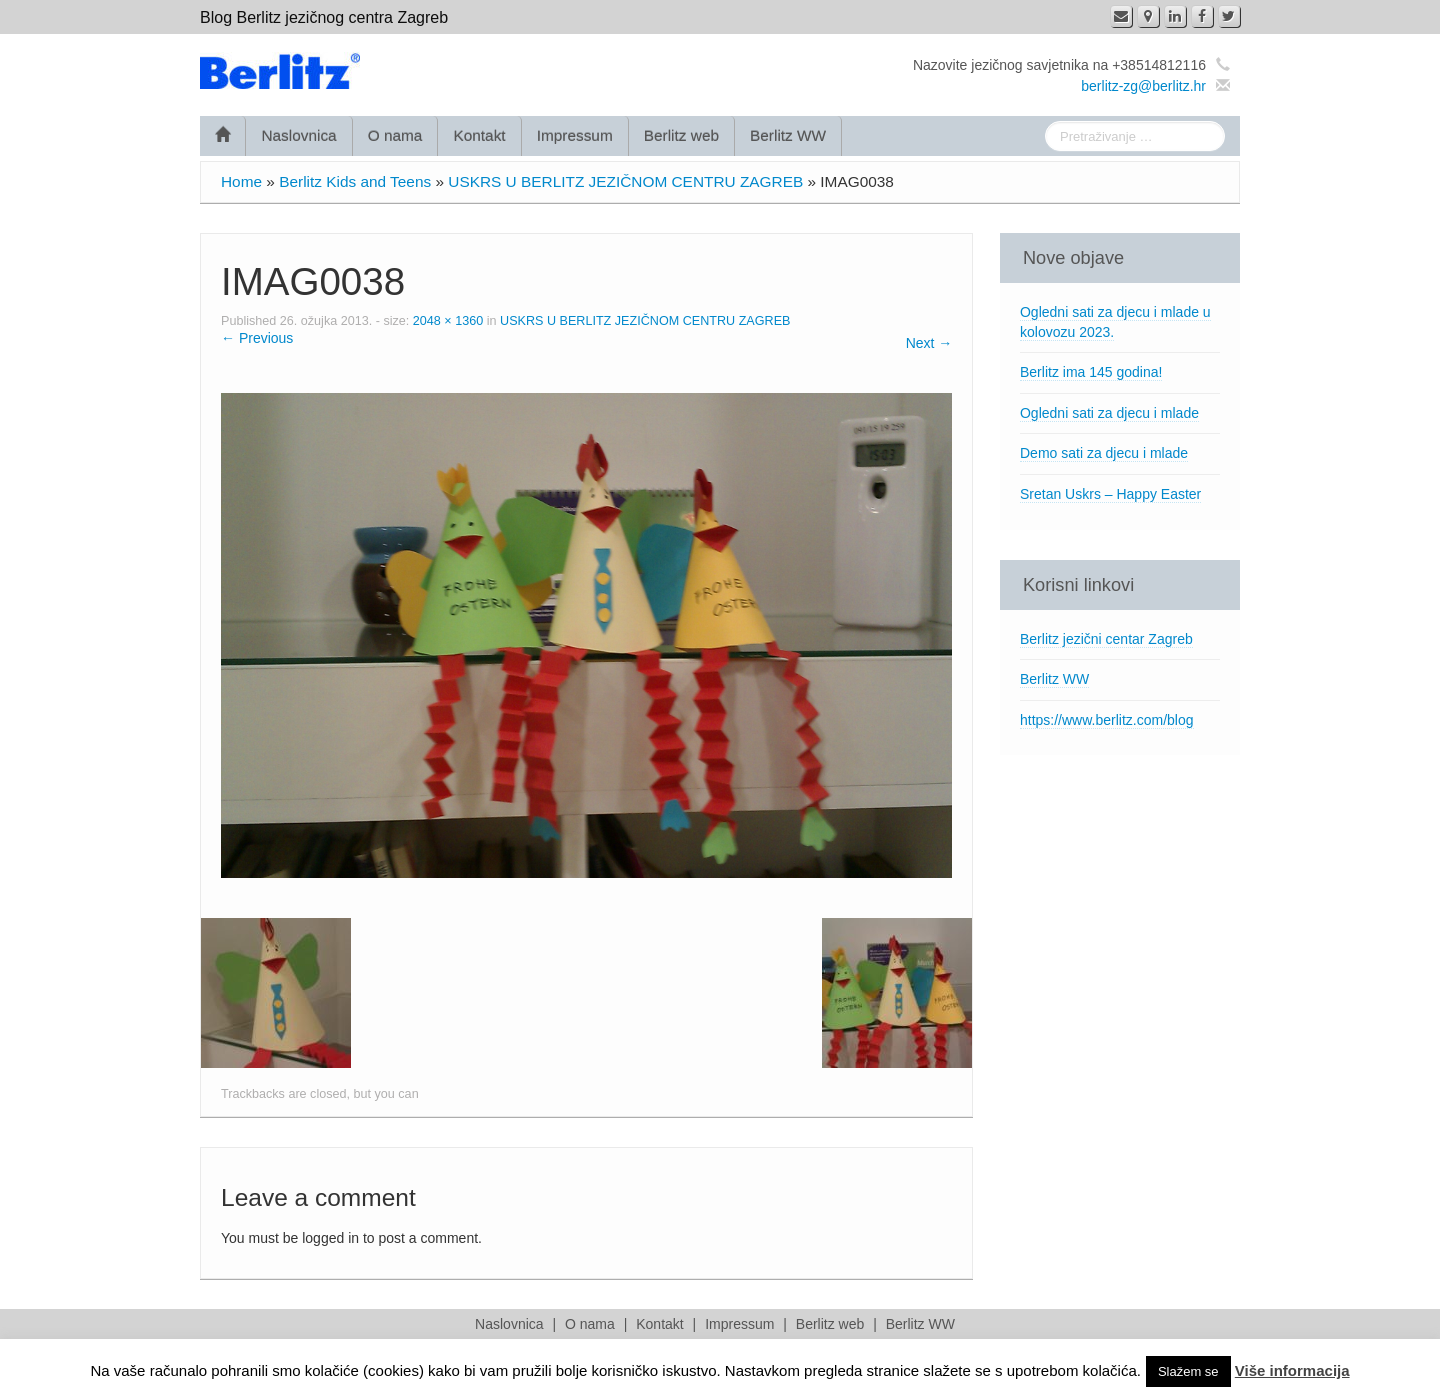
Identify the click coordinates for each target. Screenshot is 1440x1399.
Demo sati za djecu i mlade (1104, 453)
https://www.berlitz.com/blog (1107, 720)
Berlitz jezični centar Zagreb (1106, 639)
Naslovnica (298, 135)
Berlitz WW (788, 135)
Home (241, 181)
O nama (395, 135)
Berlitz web (681, 135)
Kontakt (479, 135)
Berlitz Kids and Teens (355, 181)
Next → (929, 343)
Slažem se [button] (1188, 1371)
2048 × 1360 (448, 321)
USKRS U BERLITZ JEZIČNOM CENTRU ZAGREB (625, 181)
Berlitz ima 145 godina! (1091, 372)
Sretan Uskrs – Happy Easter (1110, 494)
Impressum (575, 135)
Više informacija (1292, 1370)
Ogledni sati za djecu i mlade (1109, 413)
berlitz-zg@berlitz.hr (1143, 86)
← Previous (257, 338)
